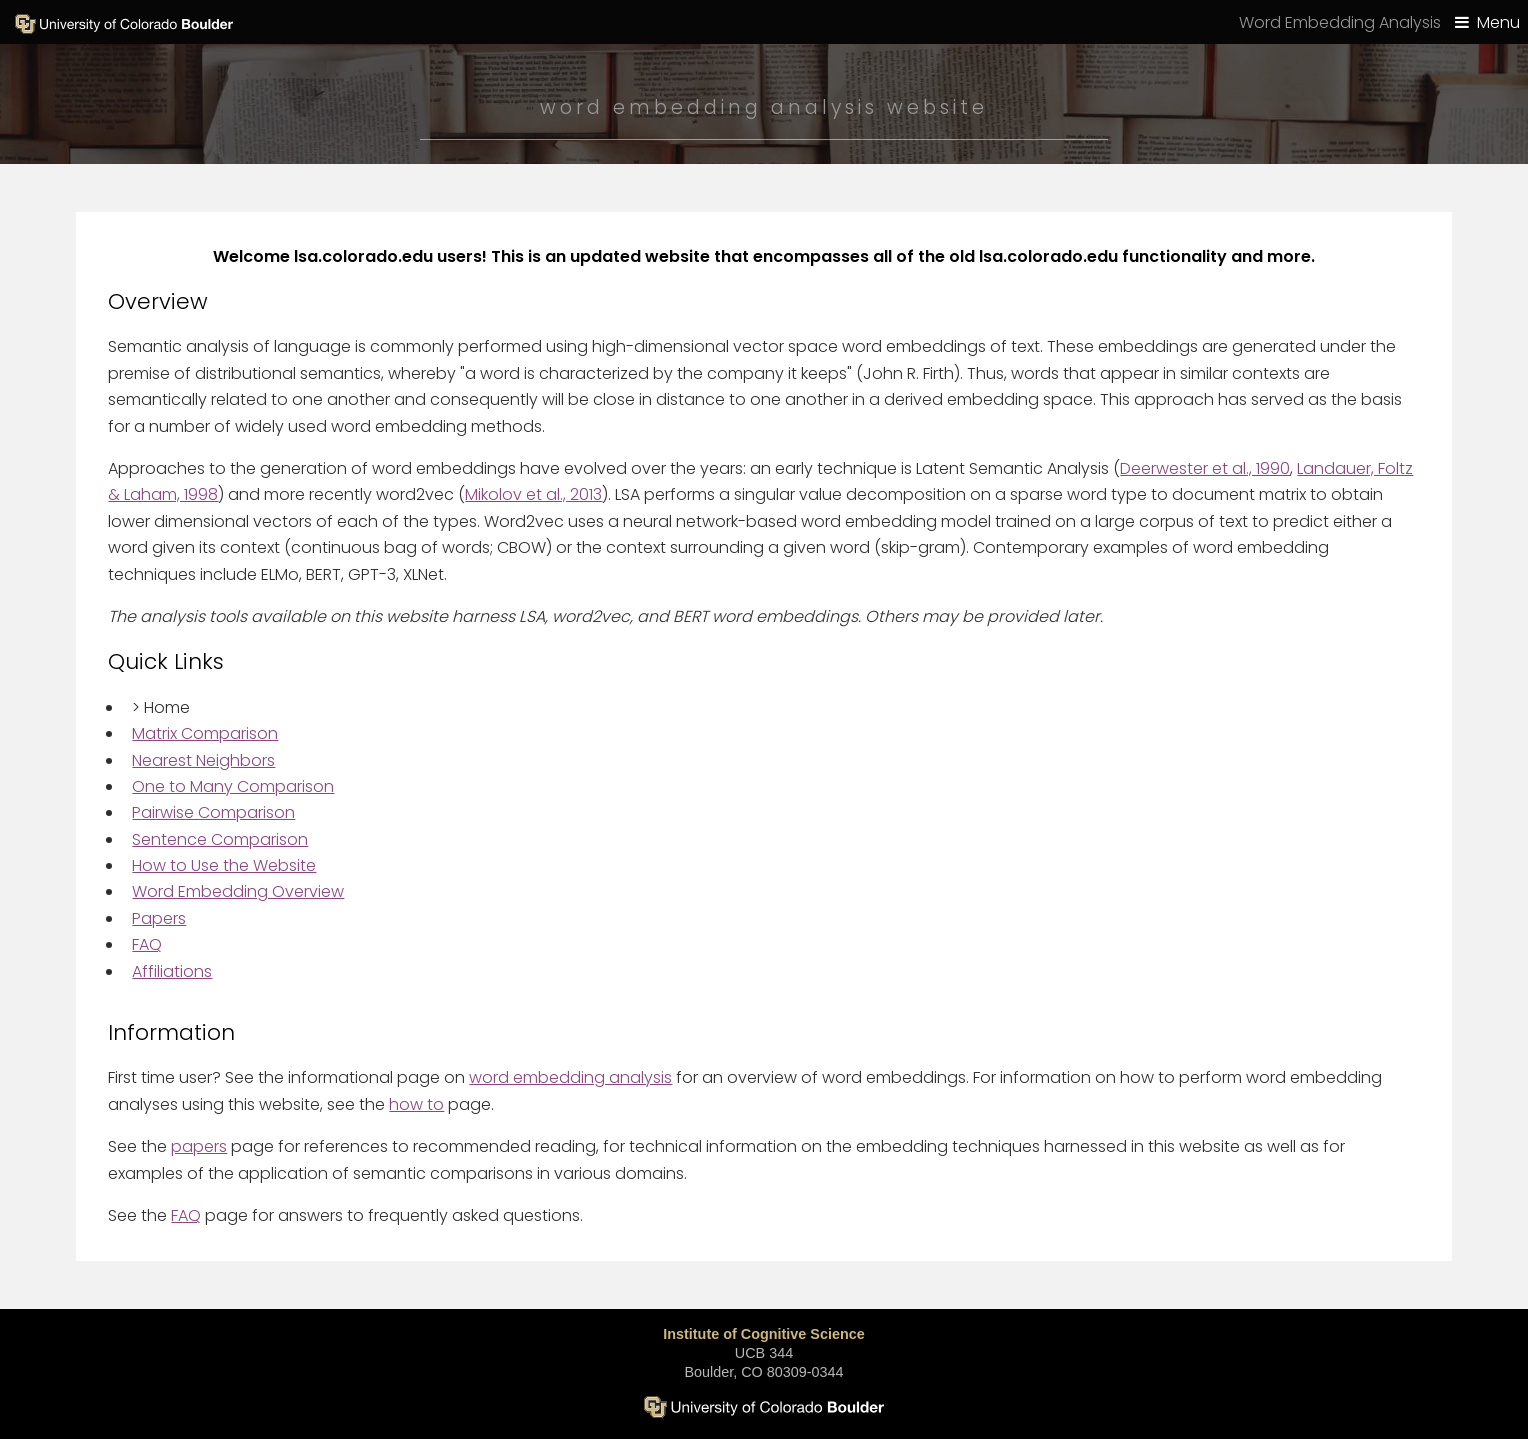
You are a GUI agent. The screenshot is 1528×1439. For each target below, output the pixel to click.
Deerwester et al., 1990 (1205, 468)
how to (416, 1104)
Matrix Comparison (205, 733)
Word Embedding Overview (238, 891)
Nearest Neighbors (203, 760)
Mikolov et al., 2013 (533, 494)
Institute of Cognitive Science (764, 1334)
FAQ (147, 944)
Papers (159, 918)
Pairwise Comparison (213, 812)
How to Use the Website (224, 865)
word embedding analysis (570, 1077)
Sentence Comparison (220, 839)
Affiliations (172, 971)
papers (199, 1146)
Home (161, 707)
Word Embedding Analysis (1340, 22)
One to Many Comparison (233, 786)
